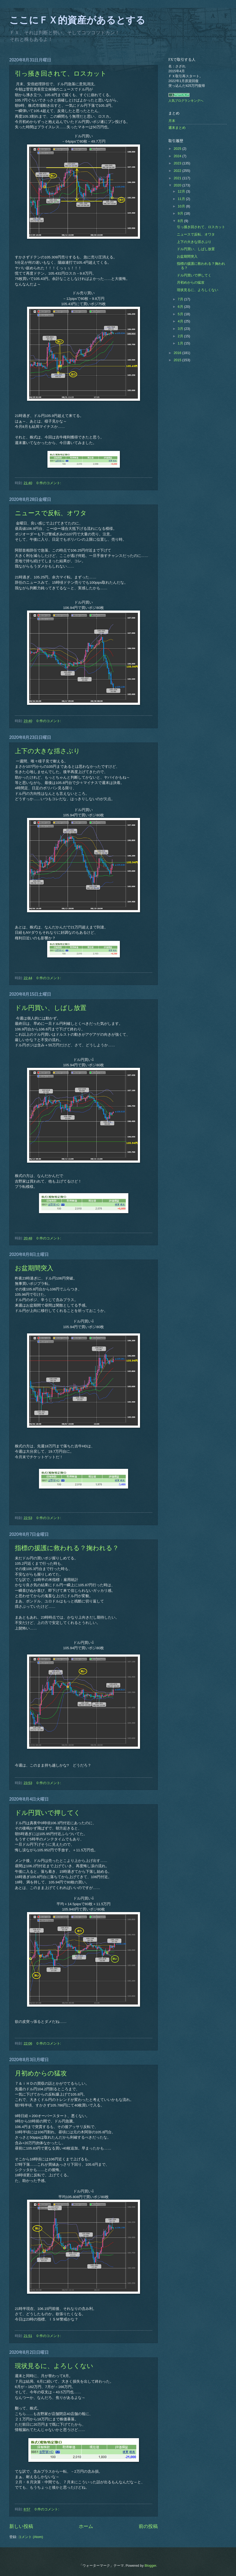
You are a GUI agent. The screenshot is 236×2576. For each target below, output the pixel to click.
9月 (181, 213)
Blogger (150, 2566)
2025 (178, 149)
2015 (178, 360)
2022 (178, 171)
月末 (171, 121)
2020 (178, 185)
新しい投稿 (21, 2526)
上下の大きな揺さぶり (47, 751)
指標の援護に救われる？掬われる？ (67, 1548)
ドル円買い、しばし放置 (50, 1007)
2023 (178, 163)
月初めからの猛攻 (41, 2073)
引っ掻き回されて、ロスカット (61, 73)
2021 (178, 178)
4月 (181, 321)
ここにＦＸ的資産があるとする (77, 20)
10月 (182, 206)
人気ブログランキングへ (185, 101)
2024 (178, 156)
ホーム (86, 2526)
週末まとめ (177, 128)
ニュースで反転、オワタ (51, 513)
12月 (182, 191)
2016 (178, 353)
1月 (181, 343)
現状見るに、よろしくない (54, 2365)
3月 (181, 329)
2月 (181, 336)
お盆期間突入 (34, 1268)
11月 (182, 199)
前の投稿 (148, 2526)
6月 (181, 307)
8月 (181, 221)
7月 (181, 299)
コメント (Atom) (30, 2537)
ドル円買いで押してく (47, 1812)
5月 (181, 314)
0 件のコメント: (49, 483)
